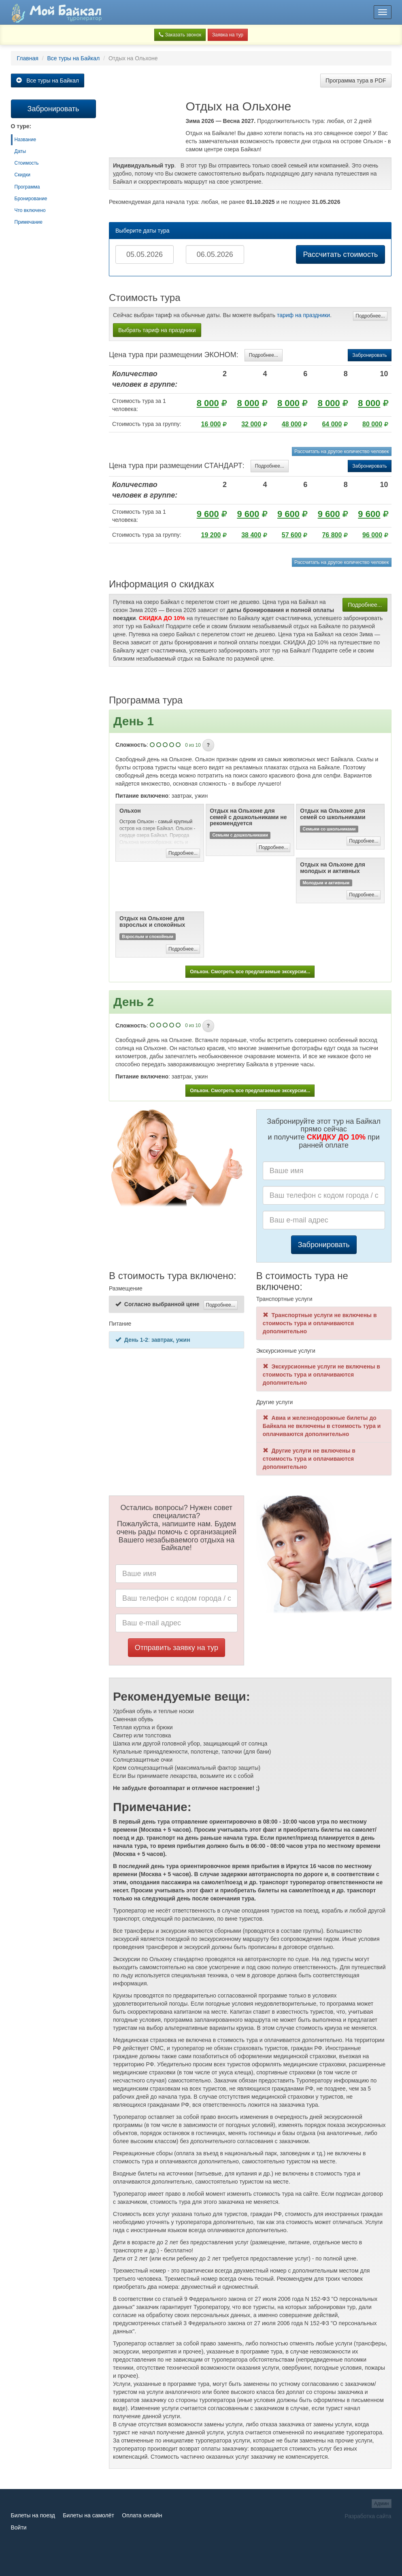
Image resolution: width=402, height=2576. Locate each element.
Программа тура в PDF (355, 80)
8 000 (208, 403)
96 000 (372, 535)
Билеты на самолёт (88, 2515)
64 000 (332, 424)
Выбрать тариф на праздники (157, 330)
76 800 (332, 535)
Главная (27, 58)
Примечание (29, 222)
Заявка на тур (227, 35)
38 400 (251, 535)
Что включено (30, 210)
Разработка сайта (368, 2516)
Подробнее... (370, 316)
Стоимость (27, 163)
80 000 (372, 424)
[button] (208, 745)
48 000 (292, 424)
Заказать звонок (180, 35)
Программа (27, 187)
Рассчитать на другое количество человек (341, 451)
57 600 (292, 535)
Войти (19, 2527)
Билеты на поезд (33, 2515)
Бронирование (31, 198)
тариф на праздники (303, 315)
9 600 (208, 514)
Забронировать (369, 355)
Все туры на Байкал (73, 58)
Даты (20, 151)
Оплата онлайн (142, 2515)
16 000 (211, 424)
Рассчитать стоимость (340, 254)
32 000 (251, 424)
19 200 (211, 535)
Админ (381, 2503)
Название (25, 139)
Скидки (23, 175)
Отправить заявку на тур (176, 1648)
